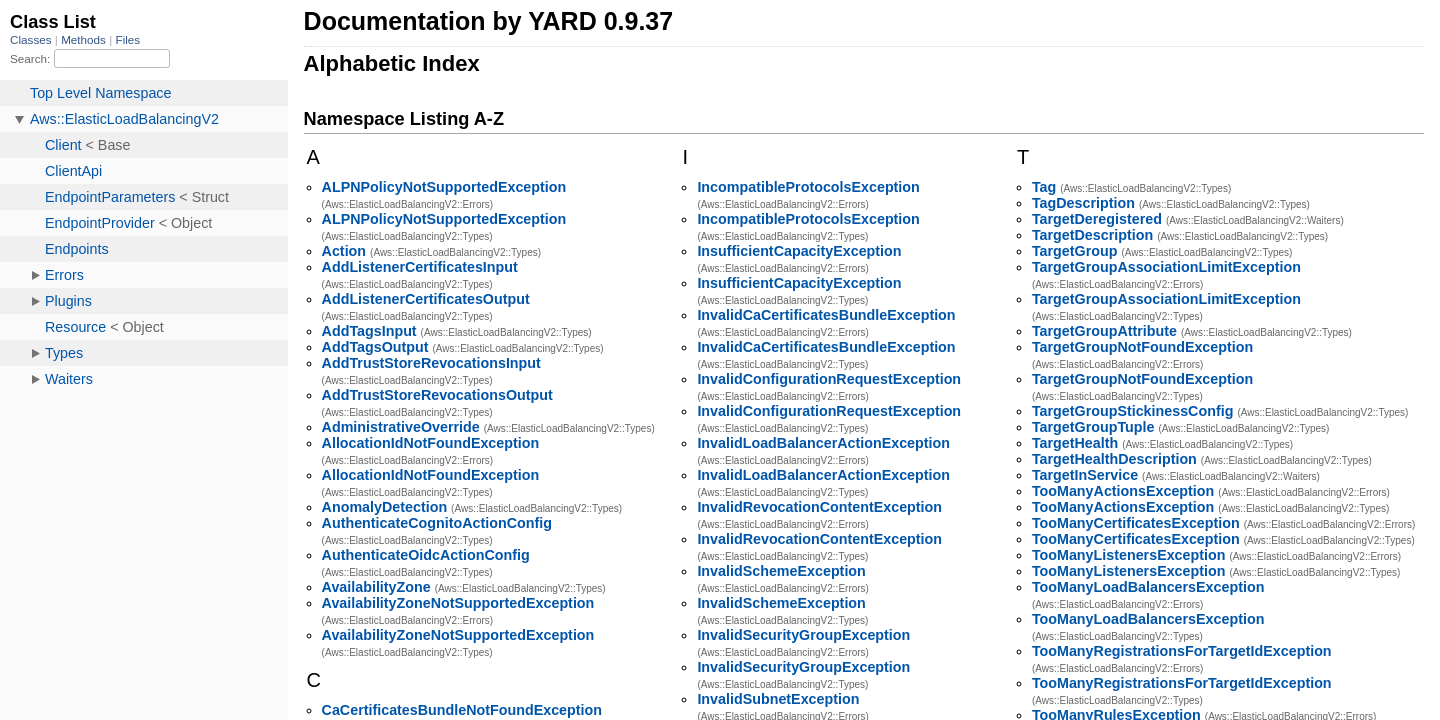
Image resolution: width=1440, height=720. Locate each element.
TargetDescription (1092, 235)
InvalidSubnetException (778, 699)
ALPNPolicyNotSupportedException (444, 187)
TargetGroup (1075, 251)
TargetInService (1085, 475)
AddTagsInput (369, 331)
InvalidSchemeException (781, 571)
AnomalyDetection (385, 507)
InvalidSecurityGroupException (803, 635)
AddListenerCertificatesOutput (426, 299)
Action (344, 251)
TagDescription (1083, 203)
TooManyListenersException (1129, 555)
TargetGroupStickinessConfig (1133, 411)
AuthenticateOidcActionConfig (426, 555)
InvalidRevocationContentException (819, 507)
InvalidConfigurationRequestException (829, 379)
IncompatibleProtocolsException (808, 187)
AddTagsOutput (375, 347)
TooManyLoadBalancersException (1148, 587)
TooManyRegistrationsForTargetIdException (1182, 651)
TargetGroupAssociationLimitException (1166, 267)
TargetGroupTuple (1093, 427)
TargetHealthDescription (1114, 459)
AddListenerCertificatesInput (420, 267)
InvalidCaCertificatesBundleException (826, 315)
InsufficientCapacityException (799, 251)
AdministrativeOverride (401, 427)
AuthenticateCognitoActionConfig (437, 523)
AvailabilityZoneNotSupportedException (458, 603)
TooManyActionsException (1123, 491)
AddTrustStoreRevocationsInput (431, 363)
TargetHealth (1075, 443)
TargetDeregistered (1097, 219)
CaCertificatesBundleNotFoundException (462, 710)
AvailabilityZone (376, 587)
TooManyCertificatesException (1136, 523)
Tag (1044, 187)
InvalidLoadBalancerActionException (823, 443)
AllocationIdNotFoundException (431, 443)
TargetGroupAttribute (1104, 331)
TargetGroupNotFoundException (1142, 347)
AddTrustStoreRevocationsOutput (437, 395)
